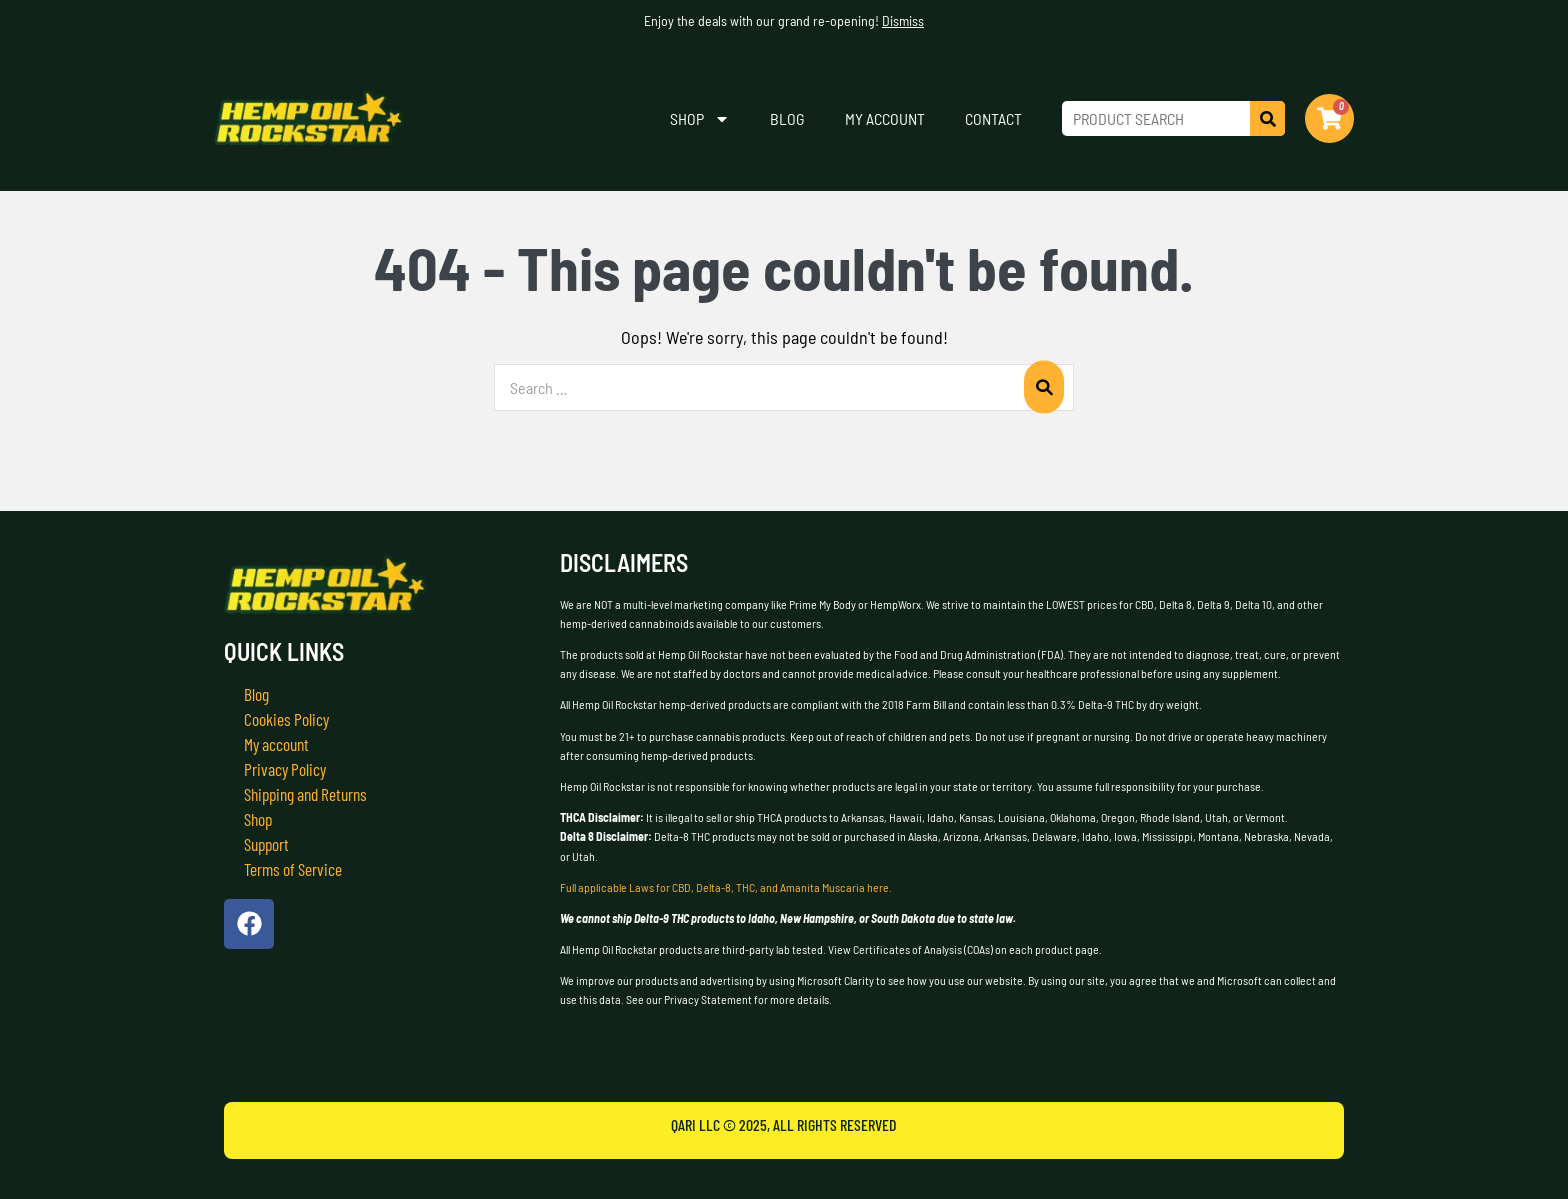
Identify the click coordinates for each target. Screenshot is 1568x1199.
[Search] (1267, 118)
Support (268, 844)
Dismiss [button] (903, 20)
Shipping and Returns (310, 794)
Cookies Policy (287, 719)
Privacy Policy (286, 769)
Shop (700, 119)
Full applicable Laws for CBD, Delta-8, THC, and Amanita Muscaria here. (726, 887)
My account (885, 118)
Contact (993, 118)
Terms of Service (295, 869)
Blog (787, 118)
